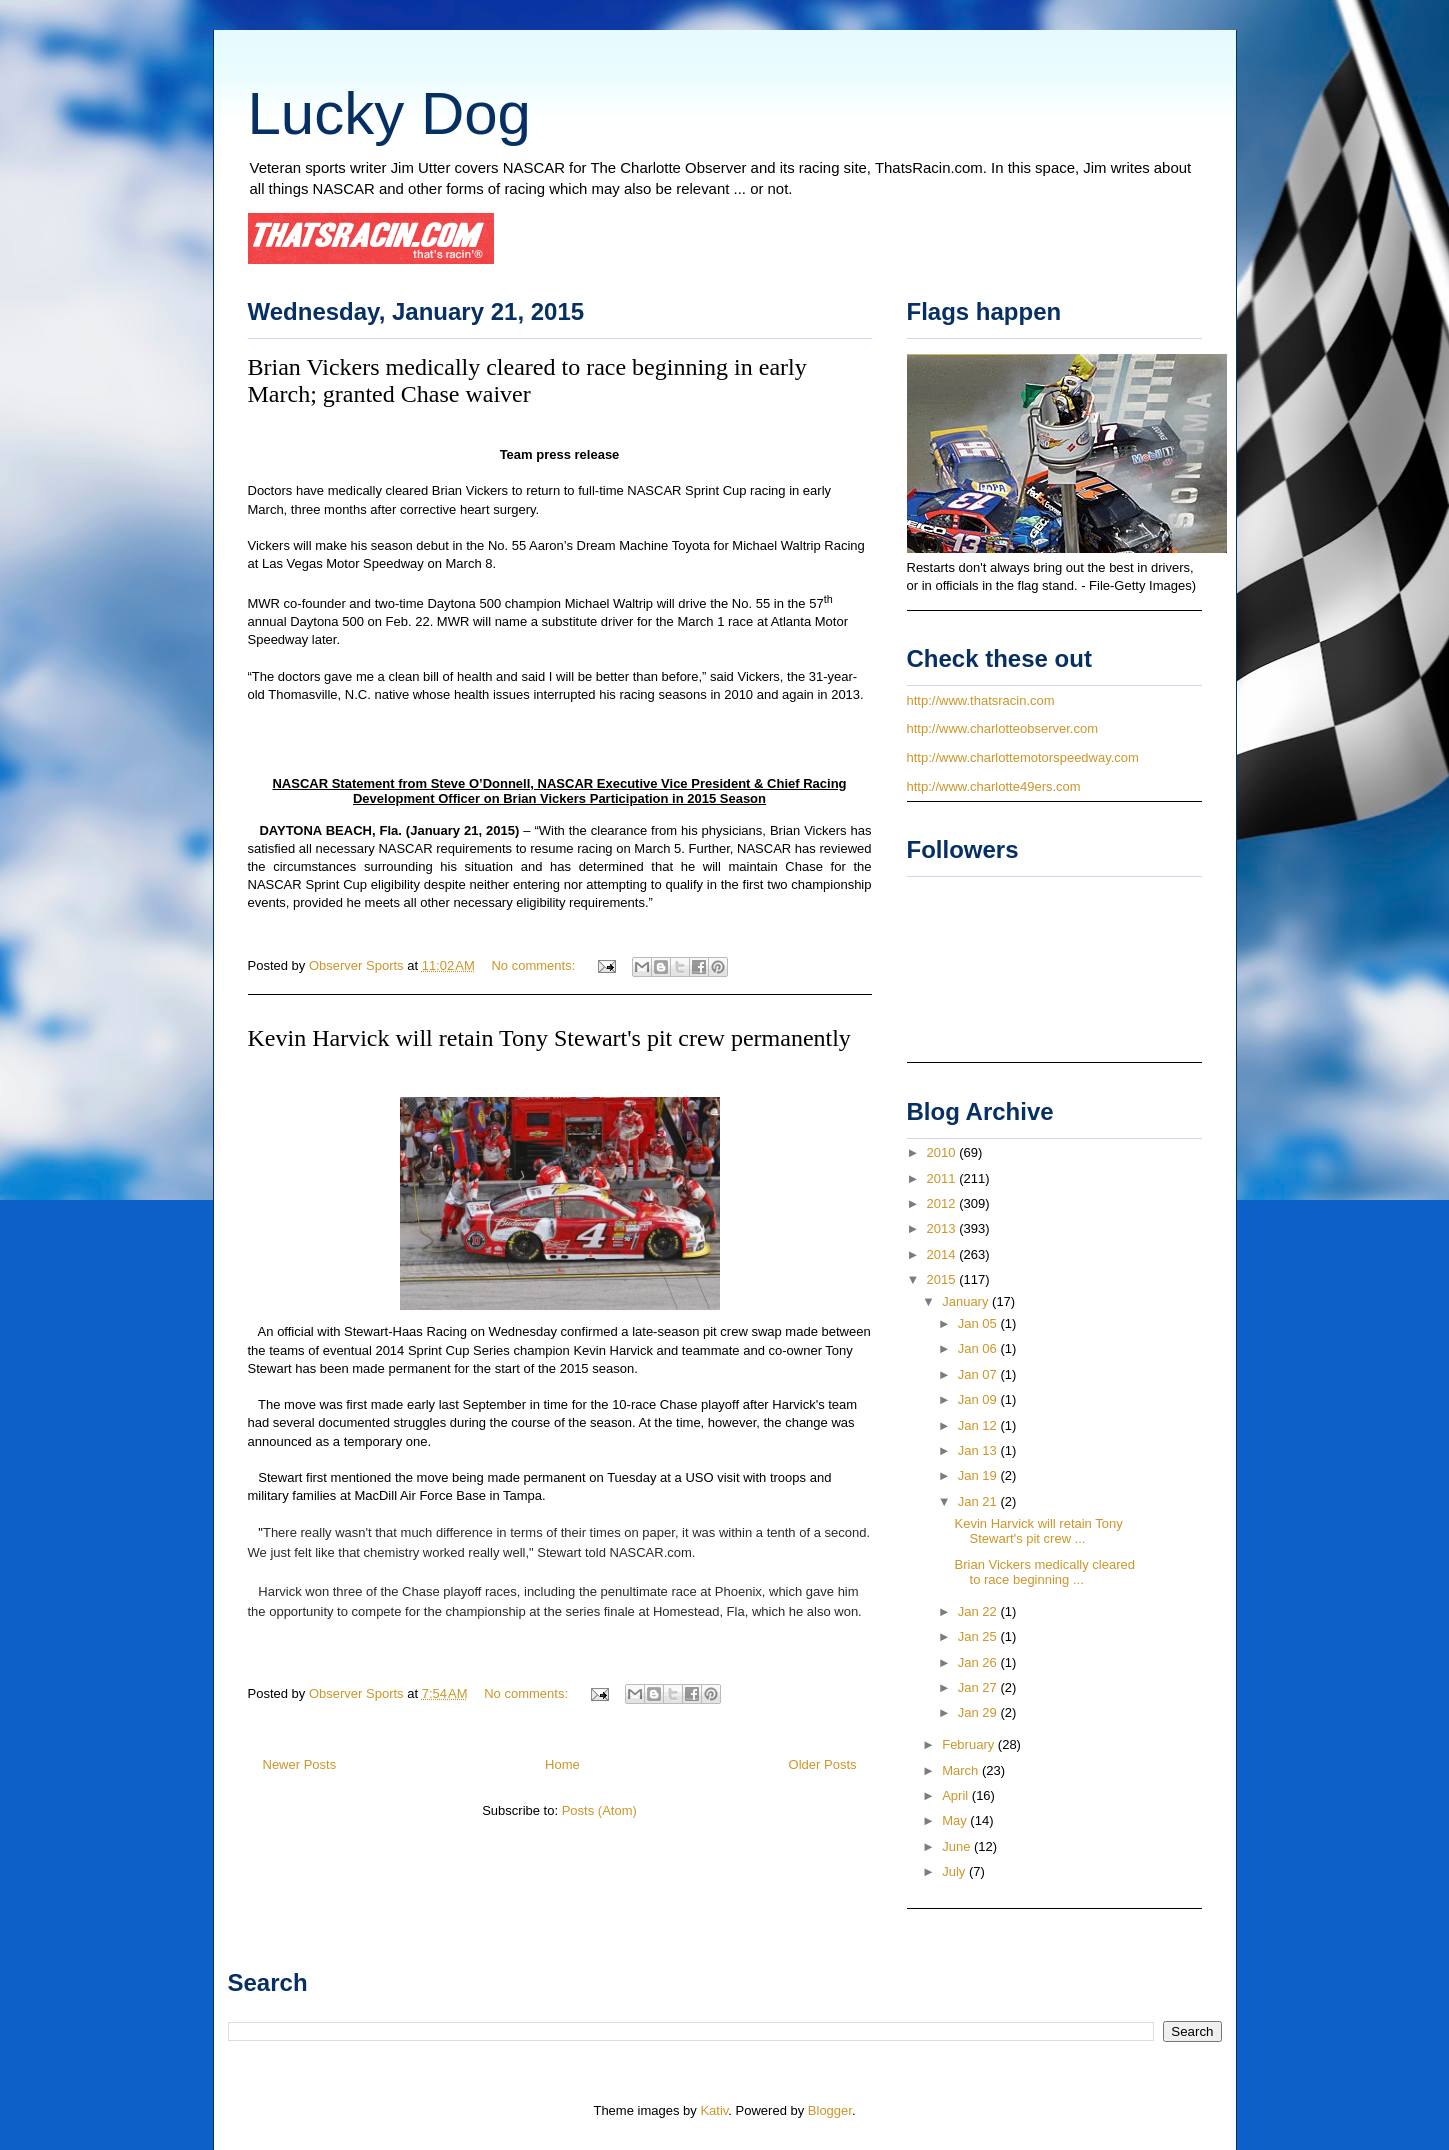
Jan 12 (979, 1425)
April (957, 1795)
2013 (943, 1228)
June (958, 1846)
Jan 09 (979, 1399)
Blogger (830, 2110)
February (970, 1744)
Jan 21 (979, 1501)
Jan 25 (979, 1636)
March (962, 1770)
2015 (943, 1279)
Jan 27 (979, 1687)
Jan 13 (979, 1450)
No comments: (534, 965)
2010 (943, 1152)
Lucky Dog (389, 113)
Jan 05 (979, 1323)
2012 (943, 1203)
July (955, 1871)
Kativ (714, 2110)
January (967, 1301)
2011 (943, 1178)
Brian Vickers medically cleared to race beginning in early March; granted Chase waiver (527, 380)
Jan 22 (979, 1611)
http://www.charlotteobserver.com (1002, 728)
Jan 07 (979, 1374)
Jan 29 (979, 1712)
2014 (943, 1254)
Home (562, 1764)
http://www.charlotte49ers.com (994, 786)
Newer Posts (300, 1764)
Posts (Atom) (599, 1810)
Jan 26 (979, 1662)
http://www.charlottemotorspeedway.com (1023, 757)
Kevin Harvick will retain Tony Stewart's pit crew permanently (549, 1038)
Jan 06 (979, 1348)
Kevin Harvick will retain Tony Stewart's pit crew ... (1039, 1531)
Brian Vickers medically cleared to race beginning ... (1045, 1572)
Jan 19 (979, 1475)
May (956, 1820)
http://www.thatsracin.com (981, 700)
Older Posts (823, 1764)
